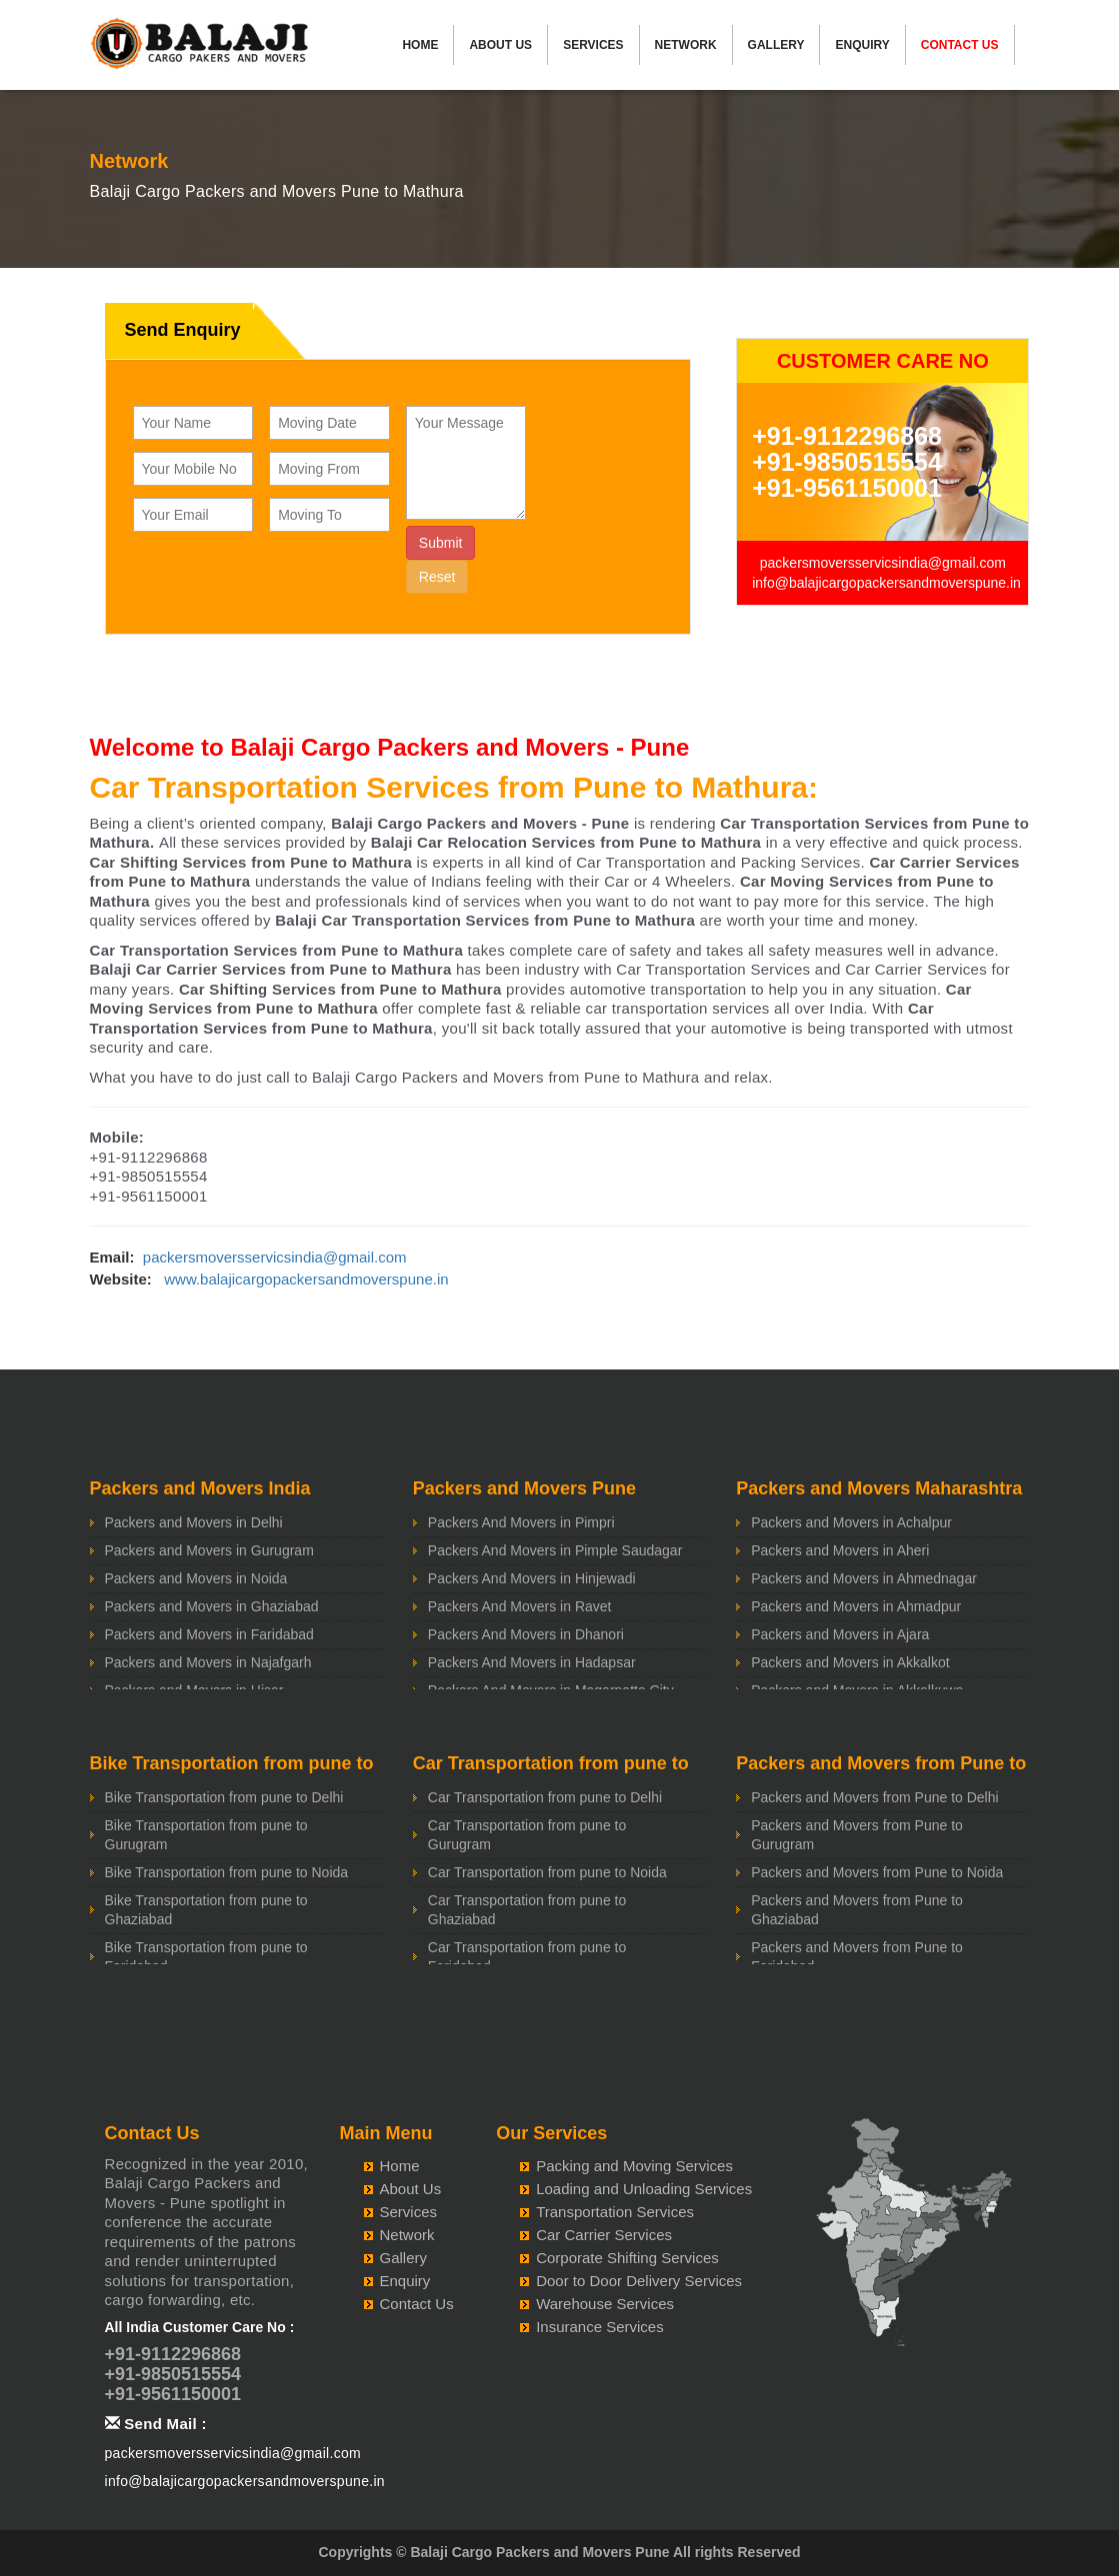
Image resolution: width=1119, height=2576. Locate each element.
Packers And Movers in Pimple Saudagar (555, 1550)
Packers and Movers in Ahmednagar (864, 1578)
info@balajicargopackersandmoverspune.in (886, 583)
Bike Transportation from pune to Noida (227, 1872)
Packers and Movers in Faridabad (209, 1634)
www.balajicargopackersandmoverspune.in (306, 1279)
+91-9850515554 (847, 462)
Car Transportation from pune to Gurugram (527, 1834)
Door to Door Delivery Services (639, 2280)
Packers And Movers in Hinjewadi (532, 1578)
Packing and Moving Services (634, 2165)
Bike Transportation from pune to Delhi (224, 1797)
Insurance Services (600, 2326)
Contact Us (960, 45)
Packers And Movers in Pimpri (521, 1522)
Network (686, 45)
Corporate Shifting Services (627, 2257)
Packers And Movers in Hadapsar (532, 1662)
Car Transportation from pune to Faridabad (527, 1956)
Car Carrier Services (604, 2234)
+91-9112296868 (847, 436)
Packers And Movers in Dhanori (526, 1634)
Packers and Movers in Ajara (840, 1634)
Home (420, 45)
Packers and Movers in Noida (196, 1578)
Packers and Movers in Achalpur (851, 1522)
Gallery (776, 45)
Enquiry (862, 45)
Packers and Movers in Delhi (194, 1522)
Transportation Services (615, 2211)
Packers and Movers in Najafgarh (208, 1662)
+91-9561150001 (847, 488)
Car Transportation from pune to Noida (547, 1872)
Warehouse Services (605, 2303)
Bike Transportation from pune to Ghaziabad (206, 1909)
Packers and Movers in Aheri (840, 1550)
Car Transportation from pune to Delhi (545, 1797)
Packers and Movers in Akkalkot (850, 1662)
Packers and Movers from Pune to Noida (877, 1872)
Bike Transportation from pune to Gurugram (206, 1834)
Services (593, 45)
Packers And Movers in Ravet (520, 1606)
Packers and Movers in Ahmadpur (856, 1606)
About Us (500, 45)
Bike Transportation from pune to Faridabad (206, 1956)
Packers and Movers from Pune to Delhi (874, 1797)
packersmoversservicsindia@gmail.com (883, 563)
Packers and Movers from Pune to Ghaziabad (857, 1909)
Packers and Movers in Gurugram (209, 1550)
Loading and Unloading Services (644, 2188)
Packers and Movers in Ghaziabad (212, 1606)
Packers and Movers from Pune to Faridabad (857, 1956)
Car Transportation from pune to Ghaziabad (527, 1909)
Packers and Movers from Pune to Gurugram (857, 1834)
